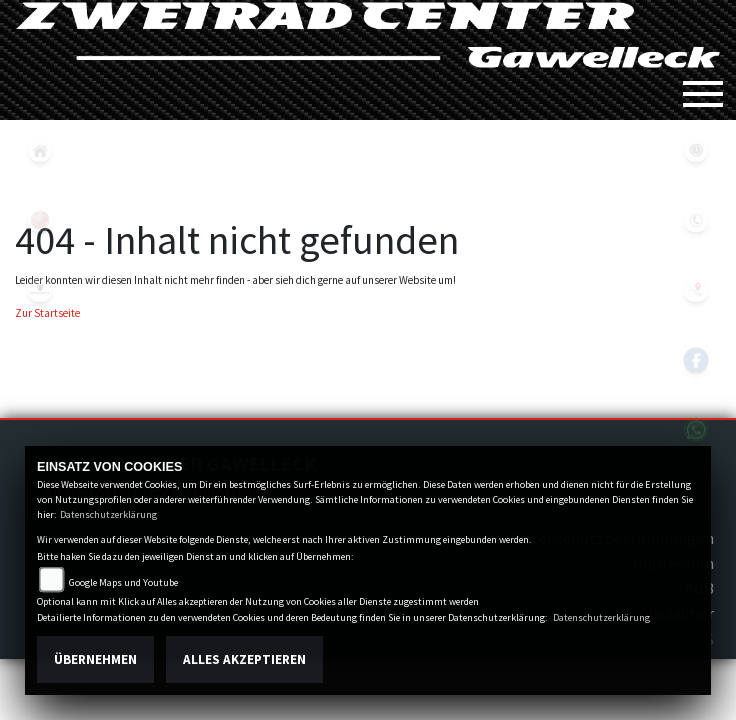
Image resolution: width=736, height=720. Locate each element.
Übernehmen (95, 659)
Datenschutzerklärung (108, 514)
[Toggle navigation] (703, 86)
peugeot (40, 290)
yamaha (40, 220)
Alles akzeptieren (244, 659)
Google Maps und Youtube (123, 582)
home (40, 150)
